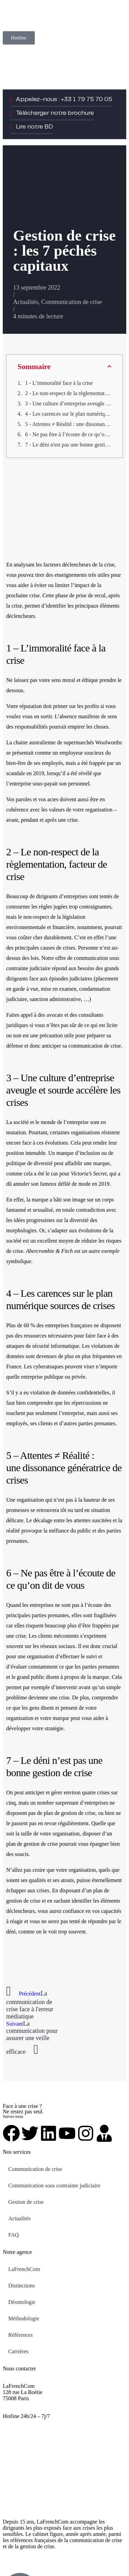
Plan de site (61, 2558)
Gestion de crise (26, 2202)
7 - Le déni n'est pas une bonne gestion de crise (68, 445)
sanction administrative (55, 999)
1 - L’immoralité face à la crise (59, 383)
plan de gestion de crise (69, 1813)
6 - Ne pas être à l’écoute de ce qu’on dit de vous (68, 434)
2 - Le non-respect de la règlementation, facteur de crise (68, 393)
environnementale (26, 927)
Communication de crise (71, 301)
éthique (90, 680)
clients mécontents (58, 1636)
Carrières (18, 2351)
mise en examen (58, 989)
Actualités (25, 301)
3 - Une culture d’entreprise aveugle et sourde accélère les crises (68, 403)
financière (63, 927)
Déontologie (21, 2302)
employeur (71, 753)
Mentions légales (21, 2558)
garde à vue (25, 989)
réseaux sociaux (57, 1646)
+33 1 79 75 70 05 (23, 2410)
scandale (15, 773)
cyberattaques (48, 1366)
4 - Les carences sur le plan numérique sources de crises (68, 414)
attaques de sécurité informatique (42, 1346)
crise (34, 595)
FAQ (13, 2235)
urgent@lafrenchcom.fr (28, 2422)
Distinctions (21, 2285)
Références (20, 2335)
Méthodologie (23, 2318)
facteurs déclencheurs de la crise (79, 564)
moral (68, 680)
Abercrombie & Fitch (49, 1251)
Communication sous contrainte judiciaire (54, 2185)
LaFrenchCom (24, 2269)
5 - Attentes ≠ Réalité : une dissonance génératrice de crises (68, 424)
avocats (54, 1015)
